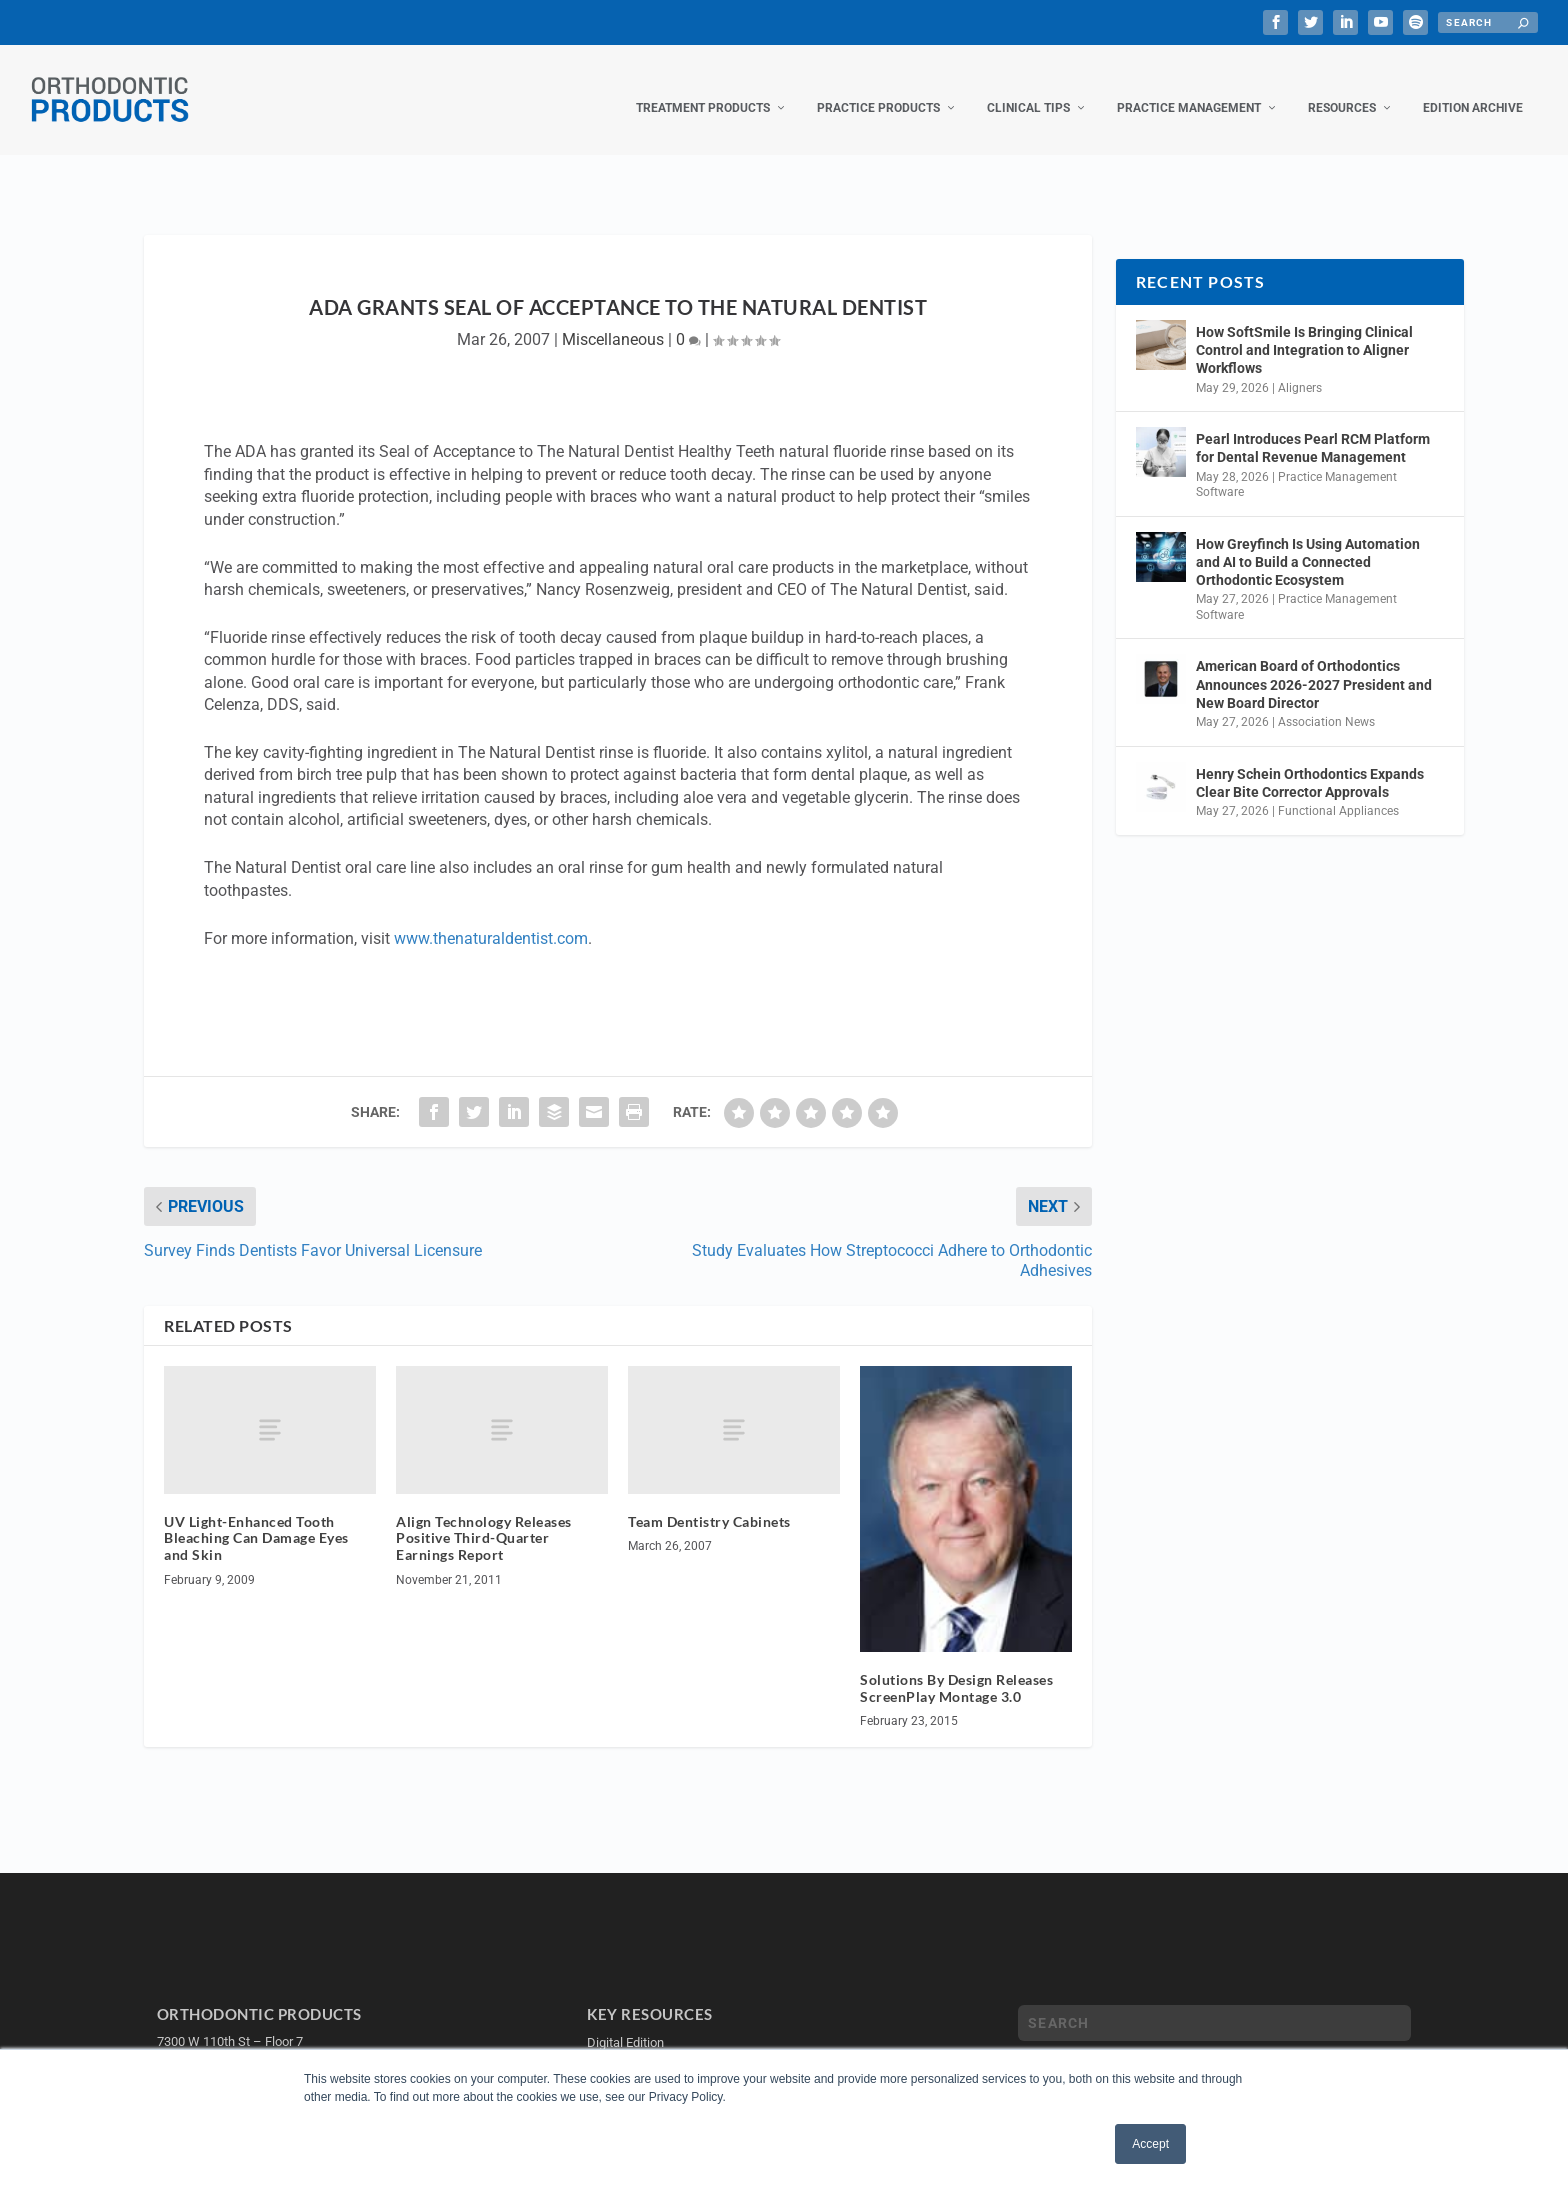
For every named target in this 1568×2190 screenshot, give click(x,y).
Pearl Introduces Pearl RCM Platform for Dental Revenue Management (1313, 428)
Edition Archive (1473, 88)
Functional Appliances (1338, 791)
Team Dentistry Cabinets (709, 1500)
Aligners (1300, 368)
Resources (1342, 88)
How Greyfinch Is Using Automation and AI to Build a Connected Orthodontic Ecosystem (1308, 542)
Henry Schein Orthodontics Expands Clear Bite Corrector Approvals (1310, 763)
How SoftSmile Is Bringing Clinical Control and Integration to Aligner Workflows (1304, 330)
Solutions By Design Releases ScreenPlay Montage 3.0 (956, 1668)
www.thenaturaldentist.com (491, 918)
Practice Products (878, 88)
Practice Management (1189, 88)
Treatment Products (703, 88)
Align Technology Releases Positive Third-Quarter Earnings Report (484, 1517)
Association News (1326, 702)
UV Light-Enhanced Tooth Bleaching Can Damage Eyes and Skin (256, 1517)
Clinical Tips (1028, 88)
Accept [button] (1150, 2144)
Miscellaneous (613, 319)
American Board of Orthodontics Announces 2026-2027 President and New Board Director (1314, 664)
